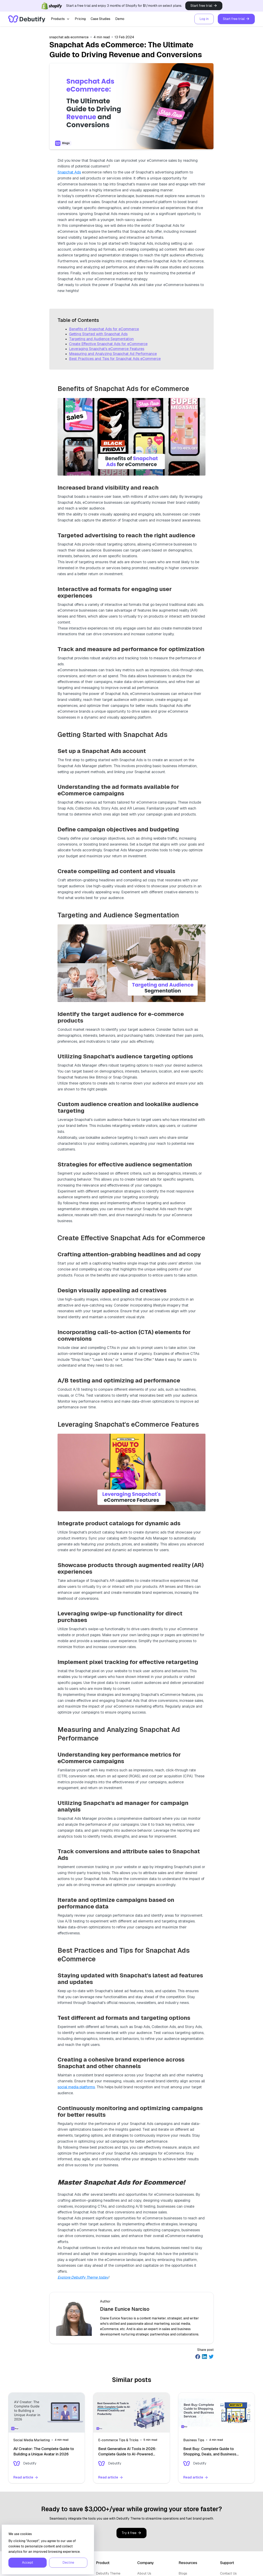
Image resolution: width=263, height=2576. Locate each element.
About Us (144, 2573)
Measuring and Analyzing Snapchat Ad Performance (113, 353)
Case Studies (100, 19)
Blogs (183, 2573)
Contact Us (228, 2573)
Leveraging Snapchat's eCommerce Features (106, 348)
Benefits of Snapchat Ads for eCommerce (104, 329)
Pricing (80, 19)
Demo (119, 19)
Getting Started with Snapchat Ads (98, 334)
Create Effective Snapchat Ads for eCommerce (108, 343)
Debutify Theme (108, 2573)
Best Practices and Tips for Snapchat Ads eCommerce (115, 358)
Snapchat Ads (69, 172)
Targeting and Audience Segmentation (101, 338)
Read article (25, 2477)
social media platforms (76, 2087)
